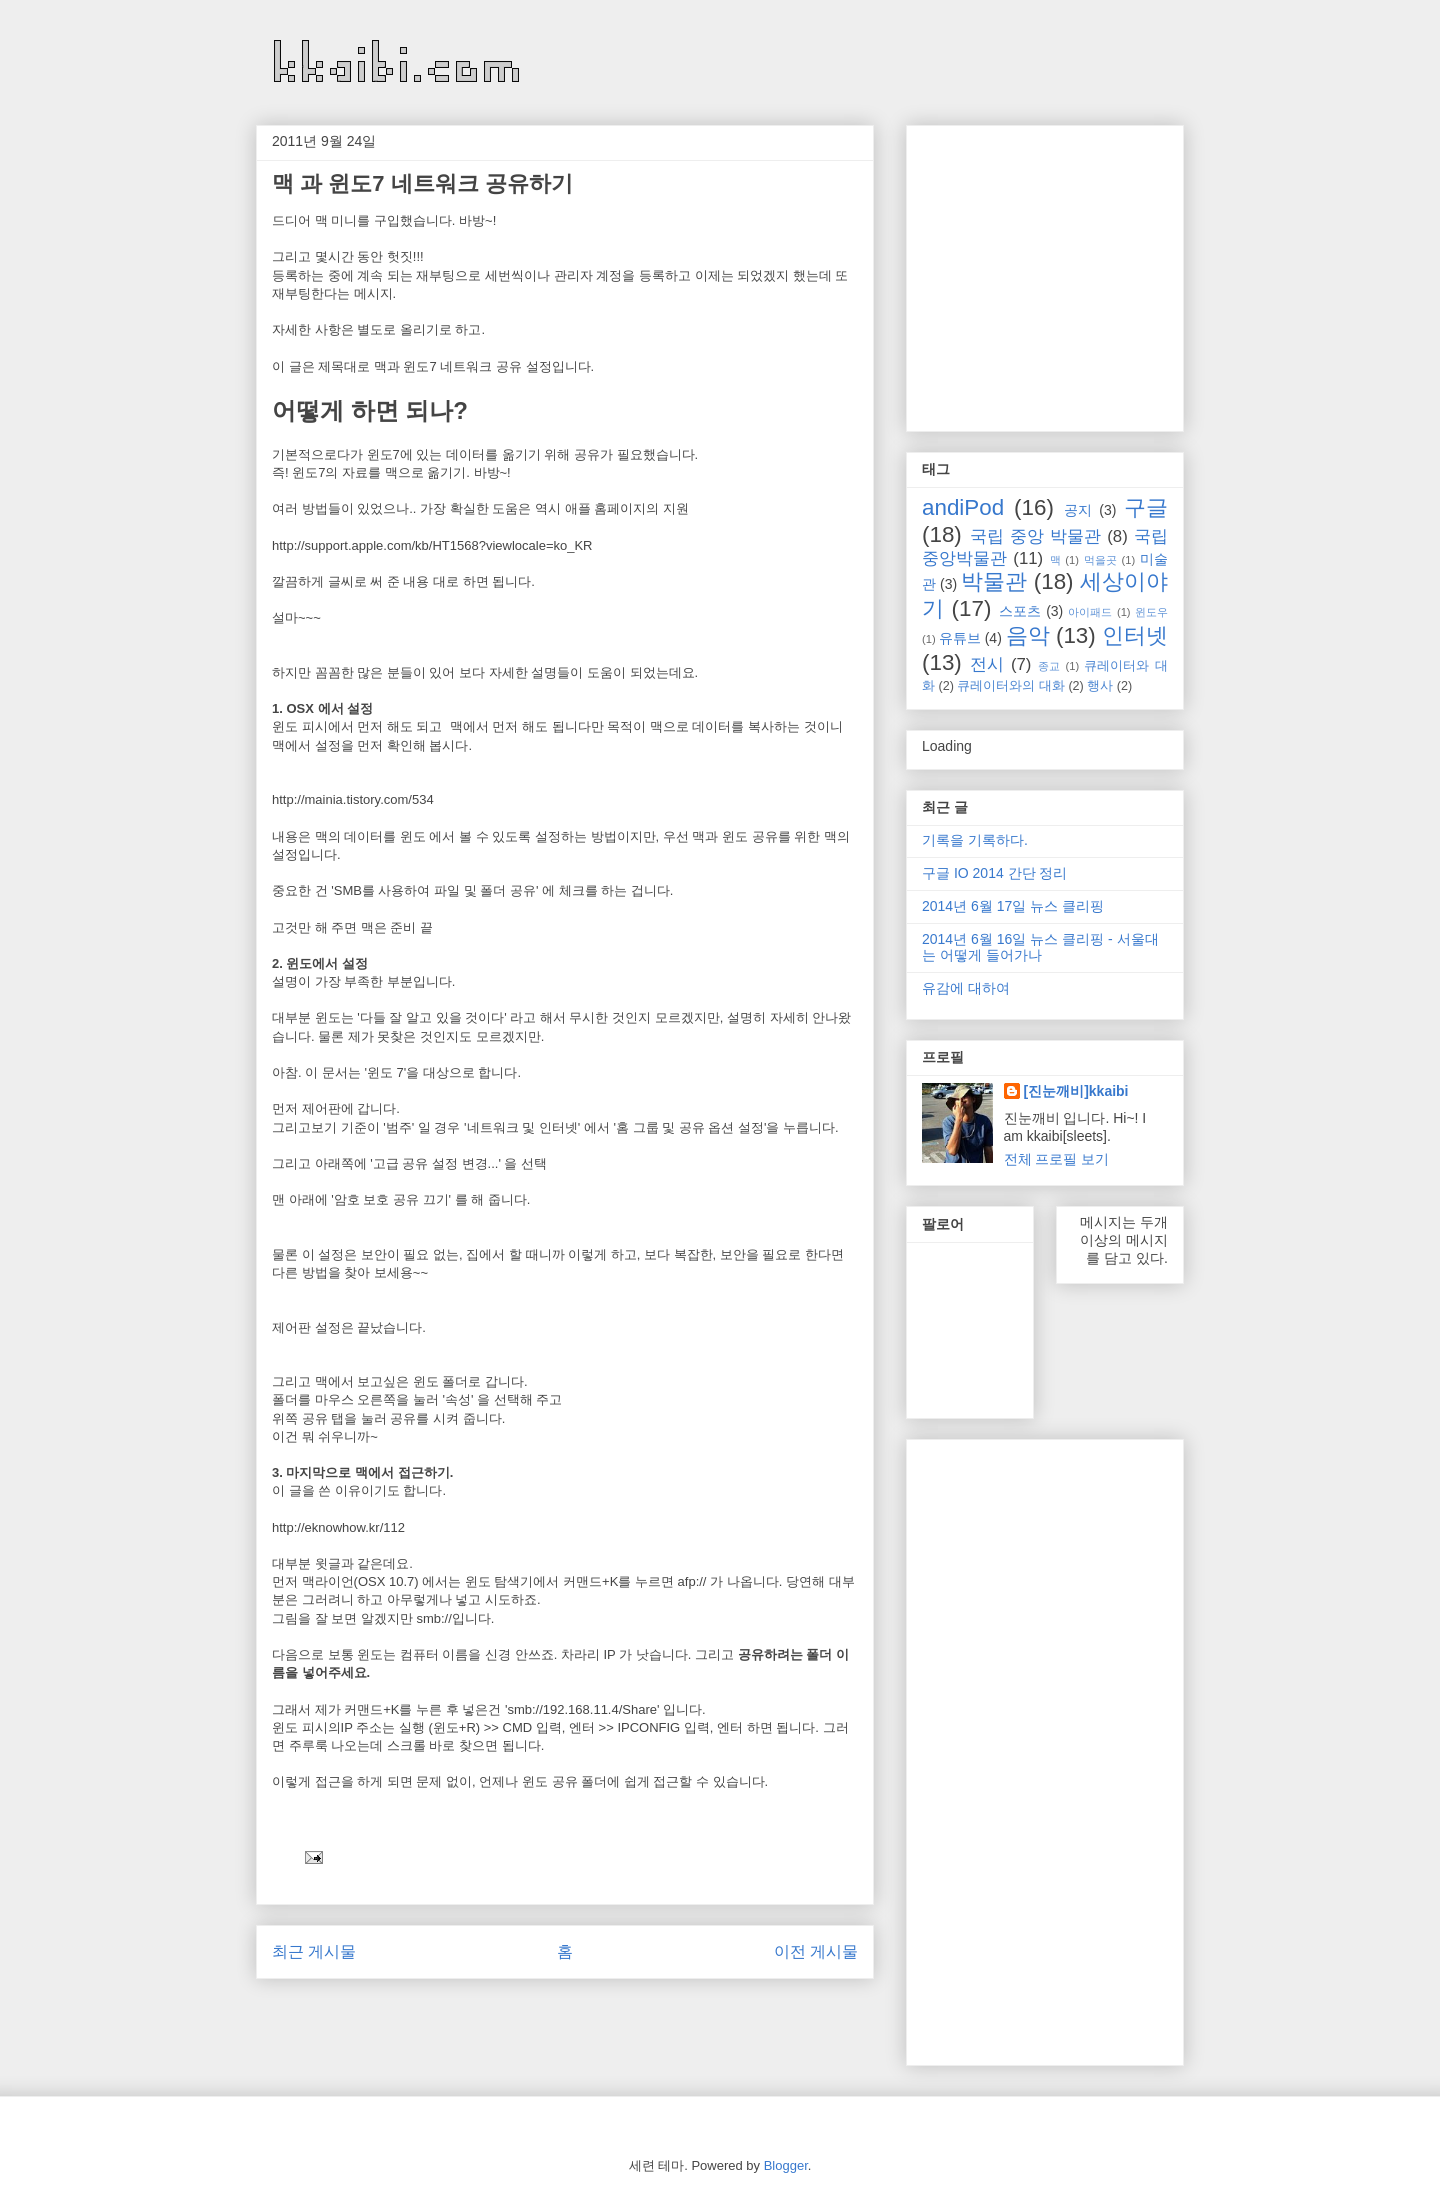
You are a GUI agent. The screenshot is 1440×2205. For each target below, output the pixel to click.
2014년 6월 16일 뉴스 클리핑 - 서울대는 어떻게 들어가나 (1040, 947)
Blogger (786, 2165)
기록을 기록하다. (975, 840)
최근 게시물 (314, 1951)
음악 (1028, 635)
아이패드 (1090, 612)
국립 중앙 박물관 (1035, 536)
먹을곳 (1100, 560)
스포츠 (1020, 611)
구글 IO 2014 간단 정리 (994, 873)
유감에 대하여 (966, 988)
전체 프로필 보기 (1057, 1159)
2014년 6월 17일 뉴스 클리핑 (1013, 906)
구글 (1146, 507)
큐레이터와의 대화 (1011, 686)
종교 (1049, 666)
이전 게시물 (816, 1951)
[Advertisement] (1090, 273)
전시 (987, 664)
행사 (1100, 686)
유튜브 (960, 638)
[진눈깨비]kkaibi (1076, 1091)
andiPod (963, 507)
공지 (1078, 510)
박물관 (994, 581)
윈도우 (1151, 612)
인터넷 (1135, 635)
